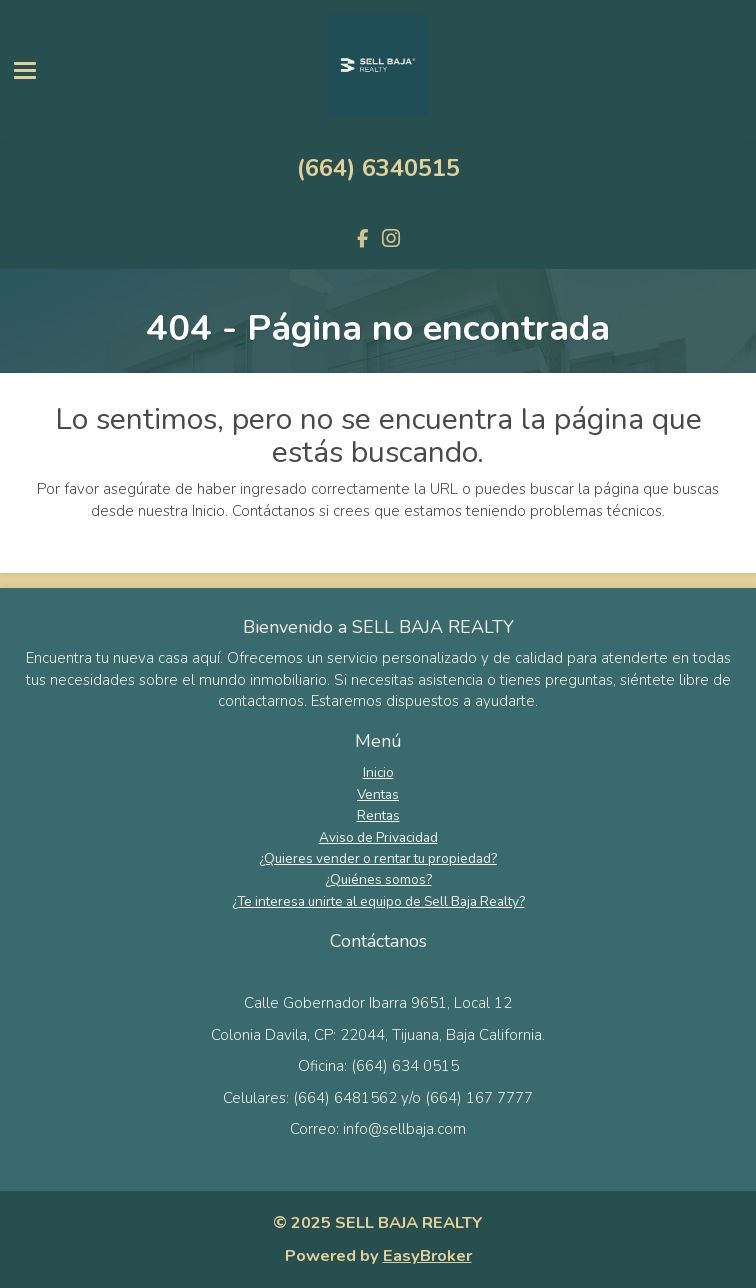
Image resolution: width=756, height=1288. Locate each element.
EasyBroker (427, 1255)
